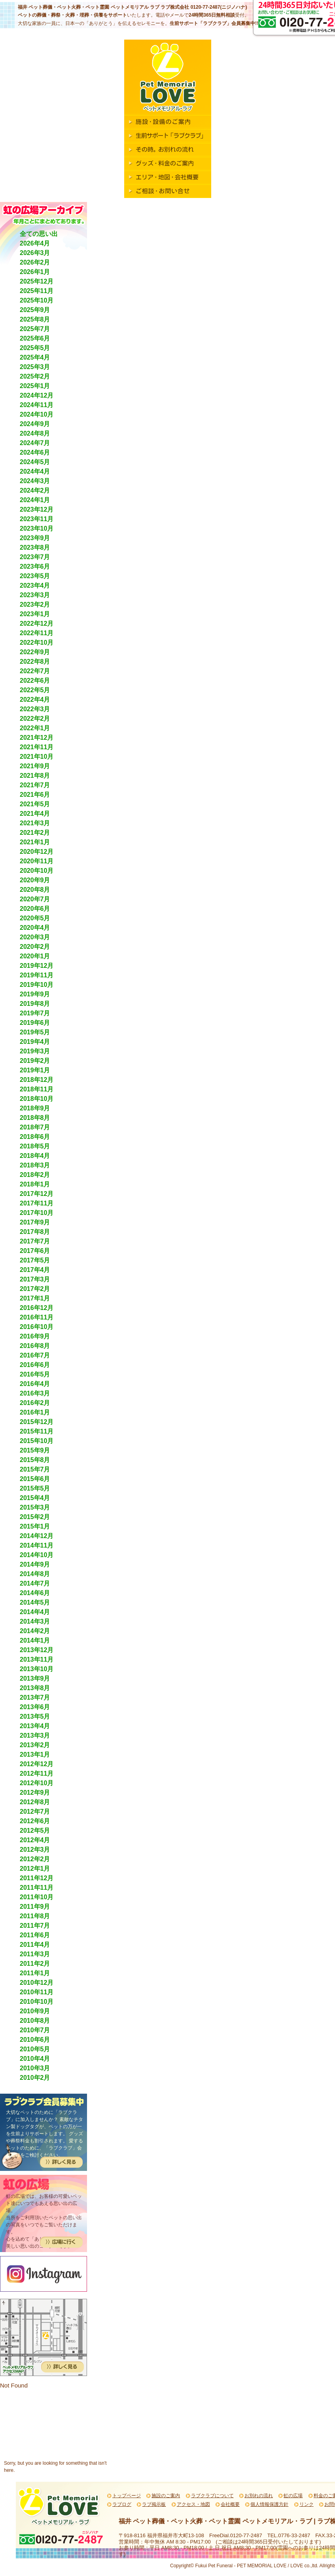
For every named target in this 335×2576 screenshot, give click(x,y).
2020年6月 (35, 908)
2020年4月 (35, 927)
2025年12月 (36, 281)
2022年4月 (35, 699)
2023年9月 (35, 538)
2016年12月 (36, 1307)
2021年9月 (35, 766)
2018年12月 (36, 1079)
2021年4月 (35, 813)
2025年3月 (35, 367)
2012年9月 (35, 1792)
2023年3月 (35, 595)
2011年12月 (36, 1878)
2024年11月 (36, 405)
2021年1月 (35, 842)
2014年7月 (35, 1583)
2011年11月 (36, 1887)
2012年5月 (35, 1830)
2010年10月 (36, 2001)
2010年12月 (36, 1982)
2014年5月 (35, 1602)
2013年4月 (35, 1726)
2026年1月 (35, 271)
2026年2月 (35, 262)
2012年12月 (36, 1764)
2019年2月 (35, 1060)
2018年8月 (35, 1117)
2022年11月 (36, 633)
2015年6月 (35, 1479)
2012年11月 (36, 1773)
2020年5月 (35, 918)
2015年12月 (36, 1421)
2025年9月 (35, 310)
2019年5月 (35, 1032)
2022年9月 (35, 652)
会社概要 (230, 2504)
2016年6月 (35, 1364)
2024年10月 (36, 414)
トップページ (126, 2495)
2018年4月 (35, 1155)
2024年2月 (35, 490)
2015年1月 (35, 1526)
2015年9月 (35, 1450)
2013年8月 (35, 1688)
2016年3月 (35, 1393)
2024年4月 (35, 471)
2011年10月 (36, 1897)
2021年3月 (35, 823)
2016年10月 (36, 1326)
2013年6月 (35, 1707)
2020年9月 (35, 880)
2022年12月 (36, 623)
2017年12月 (36, 1193)
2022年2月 (35, 718)
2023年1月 (35, 614)
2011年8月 (35, 1916)
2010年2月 (35, 2077)
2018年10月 (36, 1098)
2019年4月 (35, 1041)
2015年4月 (35, 1498)
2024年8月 (35, 433)
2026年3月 (35, 252)
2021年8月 (35, 775)
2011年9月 (35, 1906)
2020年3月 (35, 937)
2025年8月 (35, 319)
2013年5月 (35, 1716)
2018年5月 (35, 1146)
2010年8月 (35, 2020)
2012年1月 (35, 1868)
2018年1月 (35, 1184)
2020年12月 (36, 851)
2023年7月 (35, 557)
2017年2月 (35, 1288)
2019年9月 (35, 994)
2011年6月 (35, 1935)
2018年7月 (35, 1127)
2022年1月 (35, 728)
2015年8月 (35, 1459)
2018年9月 (35, 1108)
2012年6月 (35, 1821)
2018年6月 (35, 1136)
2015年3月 (35, 1507)
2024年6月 (35, 452)
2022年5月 (35, 690)
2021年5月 (35, 804)
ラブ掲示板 (154, 2504)
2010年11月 (36, 1992)
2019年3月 (35, 1051)
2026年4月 (35, 243)
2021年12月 (36, 737)
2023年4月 (35, 585)
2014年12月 (36, 1536)
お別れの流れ (258, 2495)
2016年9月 (35, 1336)
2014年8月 (35, 1574)
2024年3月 (35, 481)
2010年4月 (35, 2058)
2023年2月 (35, 604)
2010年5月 (35, 2049)
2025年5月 (35, 348)
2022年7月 (35, 671)
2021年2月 (35, 832)
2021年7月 (35, 785)
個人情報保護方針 (269, 2504)
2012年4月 (35, 1840)
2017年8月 (35, 1231)
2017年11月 (36, 1203)
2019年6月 (35, 1022)
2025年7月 (35, 329)
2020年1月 (35, 956)
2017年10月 (36, 1212)
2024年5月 (35, 462)
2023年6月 (35, 566)
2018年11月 (36, 1089)
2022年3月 (35, 709)
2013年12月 (36, 1650)
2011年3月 (35, 1954)
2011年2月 (35, 1963)
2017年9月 (35, 1222)
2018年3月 (35, 1165)
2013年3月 (35, 1735)
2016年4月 (35, 1383)
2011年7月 (35, 1925)
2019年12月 (36, 965)
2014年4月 (35, 1612)
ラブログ (121, 2504)
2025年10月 (36, 300)
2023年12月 (36, 509)
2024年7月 (35, 443)
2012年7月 (35, 1811)
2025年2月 (35, 376)
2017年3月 (35, 1279)
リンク (306, 2504)
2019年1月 (35, 1070)
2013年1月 (35, 1754)
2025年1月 (35, 386)
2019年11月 (36, 975)
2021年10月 (36, 756)
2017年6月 (35, 1250)
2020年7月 (35, 899)
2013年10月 (36, 1669)
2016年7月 (35, 1355)
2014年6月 (35, 1593)
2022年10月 (36, 642)
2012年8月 (35, 1802)
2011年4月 (35, 1944)
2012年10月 (36, 1783)
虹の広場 (293, 2495)
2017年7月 (35, 1241)
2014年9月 (35, 1564)
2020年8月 (35, 889)
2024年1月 (35, 500)
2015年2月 (35, 1517)
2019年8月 (35, 1003)
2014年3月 (35, 1621)
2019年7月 (35, 1013)
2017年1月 (35, 1298)
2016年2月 (35, 1402)
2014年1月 (35, 1640)
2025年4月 (35, 357)
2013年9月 (35, 1678)
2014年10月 (36, 1555)
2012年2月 (35, 1859)
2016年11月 (36, 1317)
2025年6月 (35, 338)
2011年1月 (35, 1973)
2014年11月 (36, 1545)
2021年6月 (35, 794)
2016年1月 (35, 1412)
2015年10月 (36, 1440)
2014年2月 (35, 1631)
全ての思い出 (39, 233)
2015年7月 (35, 1469)
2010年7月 (35, 2030)
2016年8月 (35, 1345)
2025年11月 (36, 290)
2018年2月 (35, 1174)
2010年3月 (35, 2068)
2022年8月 (35, 661)
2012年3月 (35, 1849)
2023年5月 (35, 576)
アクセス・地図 (193, 2504)
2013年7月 (35, 1697)
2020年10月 (36, 870)
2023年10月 (36, 528)
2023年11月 (36, 519)
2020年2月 (35, 946)
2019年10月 (36, 984)
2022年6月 (35, 680)
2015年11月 (36, 1431)
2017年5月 (35, 1260)
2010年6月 (35, 2039)
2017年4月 (35, 1269)
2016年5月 (35, 1374)
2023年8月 (35, 547)
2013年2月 (35, 1745)
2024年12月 (36, 395)
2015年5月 (35, 1488)
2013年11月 (36, 1659)
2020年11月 (36, 861)
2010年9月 (35, 2011)
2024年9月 (35, 424)
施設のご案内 (165, 2495)
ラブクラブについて (212, 2495)
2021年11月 (36, 747)
